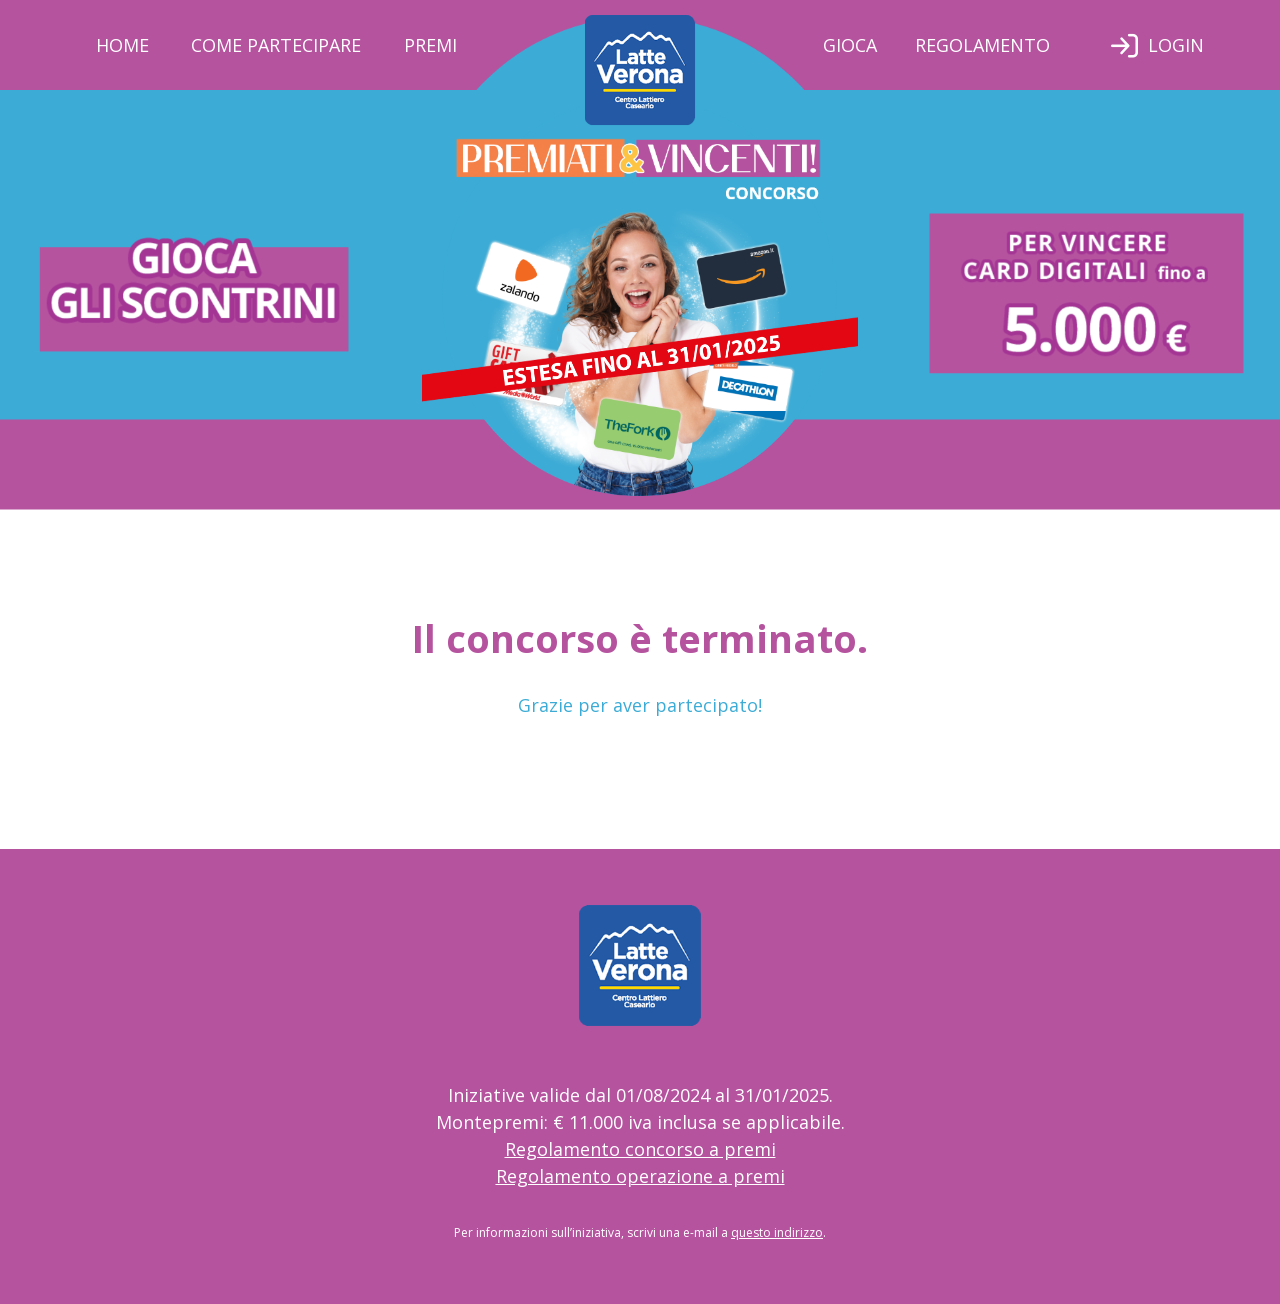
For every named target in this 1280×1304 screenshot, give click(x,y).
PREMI (430, 45)
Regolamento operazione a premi (640, 1176)
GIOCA (850, 45)
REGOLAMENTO (982, 45)
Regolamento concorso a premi (640, 1149)
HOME (122, 45)
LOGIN (1176, 45)
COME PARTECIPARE (276, 45)
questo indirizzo (777, 1232)
